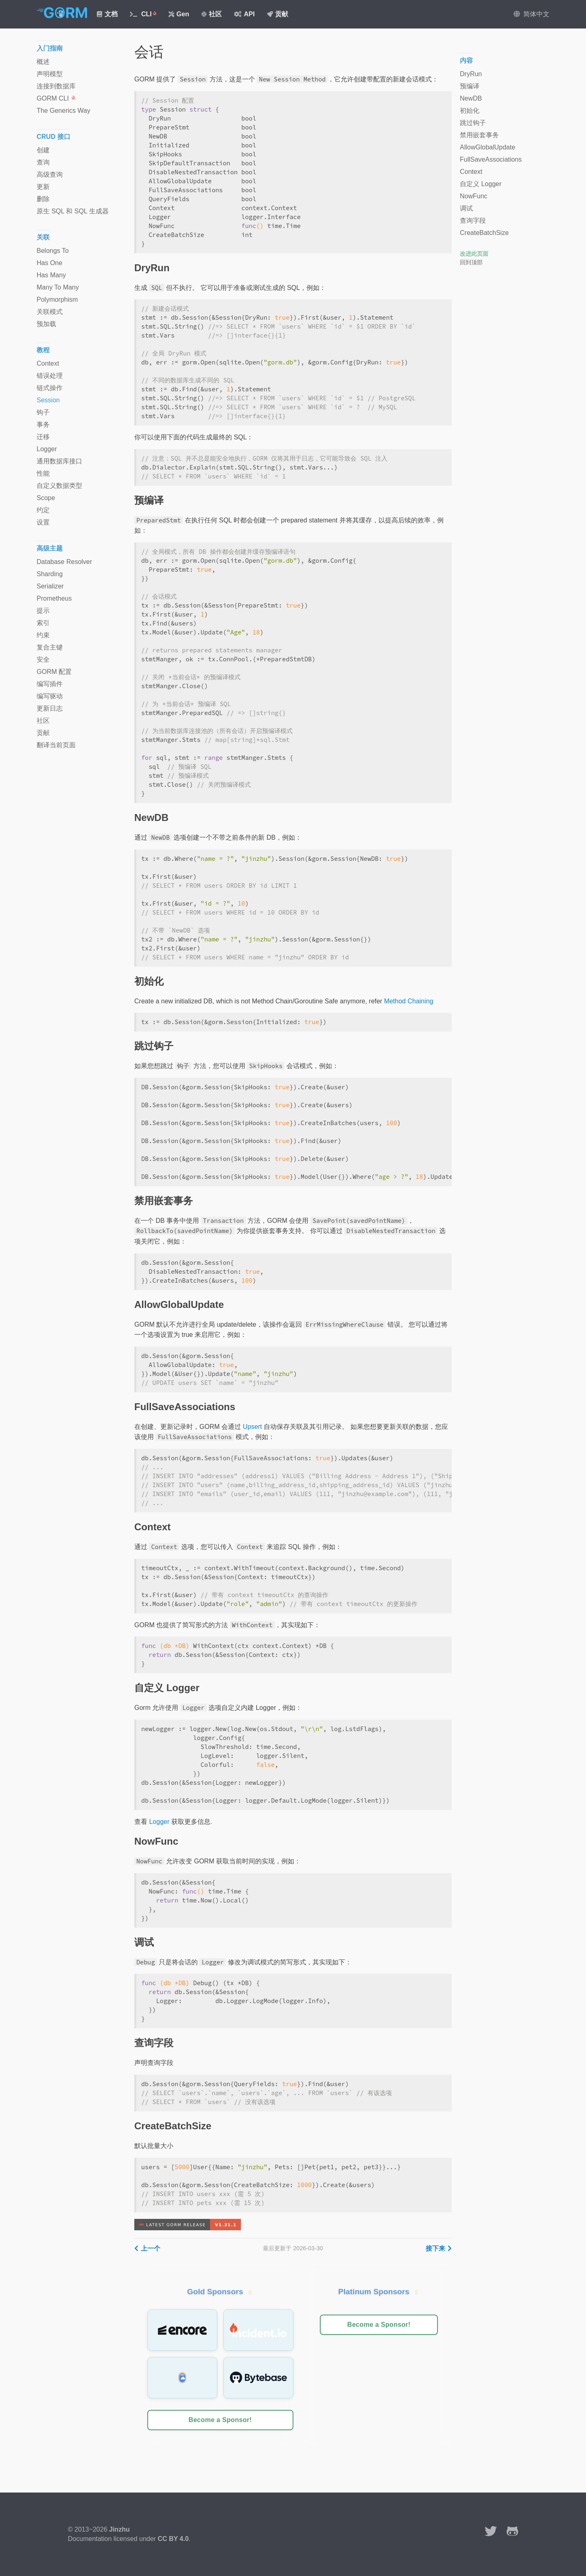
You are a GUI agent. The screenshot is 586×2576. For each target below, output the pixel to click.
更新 (43, 186)
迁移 (43, 436)
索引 (43, 622)
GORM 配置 (54, 671)
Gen (178, 14)
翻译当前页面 (56, 745)
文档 (107, 14)
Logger (159, 1821)
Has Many (51, 275)
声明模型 (50, 73)
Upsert (252, 1426)
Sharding (50, 573)
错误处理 (50, 375)
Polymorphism (57, 299)
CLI (143, 14)
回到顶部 (471, 262)
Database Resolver (64, 561)
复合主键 (50, 647)
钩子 (43, 412)
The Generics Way (63, 110)
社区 (211, 14)
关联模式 (50, 311)
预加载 (46, 323)
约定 (43, 510)
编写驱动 (50, 696)
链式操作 (50, 387)
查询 (43, 162)
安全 (43, 659)
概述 (43, 61)
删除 (43, 198)
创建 (43, 150)
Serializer (50, 586)
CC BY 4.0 (172, 2538)
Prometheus (54, 598)
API (244, 14)
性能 (43, 473)
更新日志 (50, 708)
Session (48, 400)
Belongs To (53, 250)
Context (48, 363)
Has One (49, 262)
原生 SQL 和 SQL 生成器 (73, 211)
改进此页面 (474, 254)
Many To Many (58, 287)
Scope (46, 497)
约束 (43, 635)
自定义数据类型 (59, 485)
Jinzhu (119, 2529)
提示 (43, 610)
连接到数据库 (56, 86)
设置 (43, 522)
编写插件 (50, 683)
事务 (43, 424)
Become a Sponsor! (219, 2419)
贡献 (277, 14)
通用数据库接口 (59, 461)
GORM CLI (56, 98)
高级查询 (50, 174)
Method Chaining (408, 1001)
